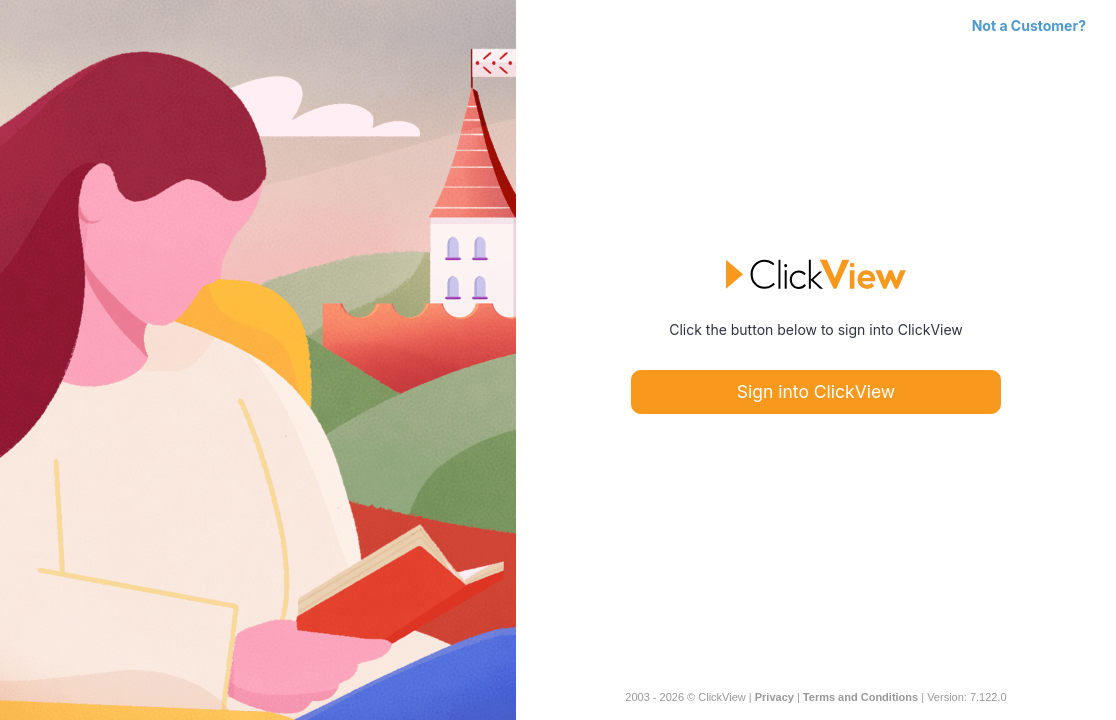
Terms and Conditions (860, 697)
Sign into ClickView (816, 391)
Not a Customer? (1029, 25)
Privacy (774, 697)
